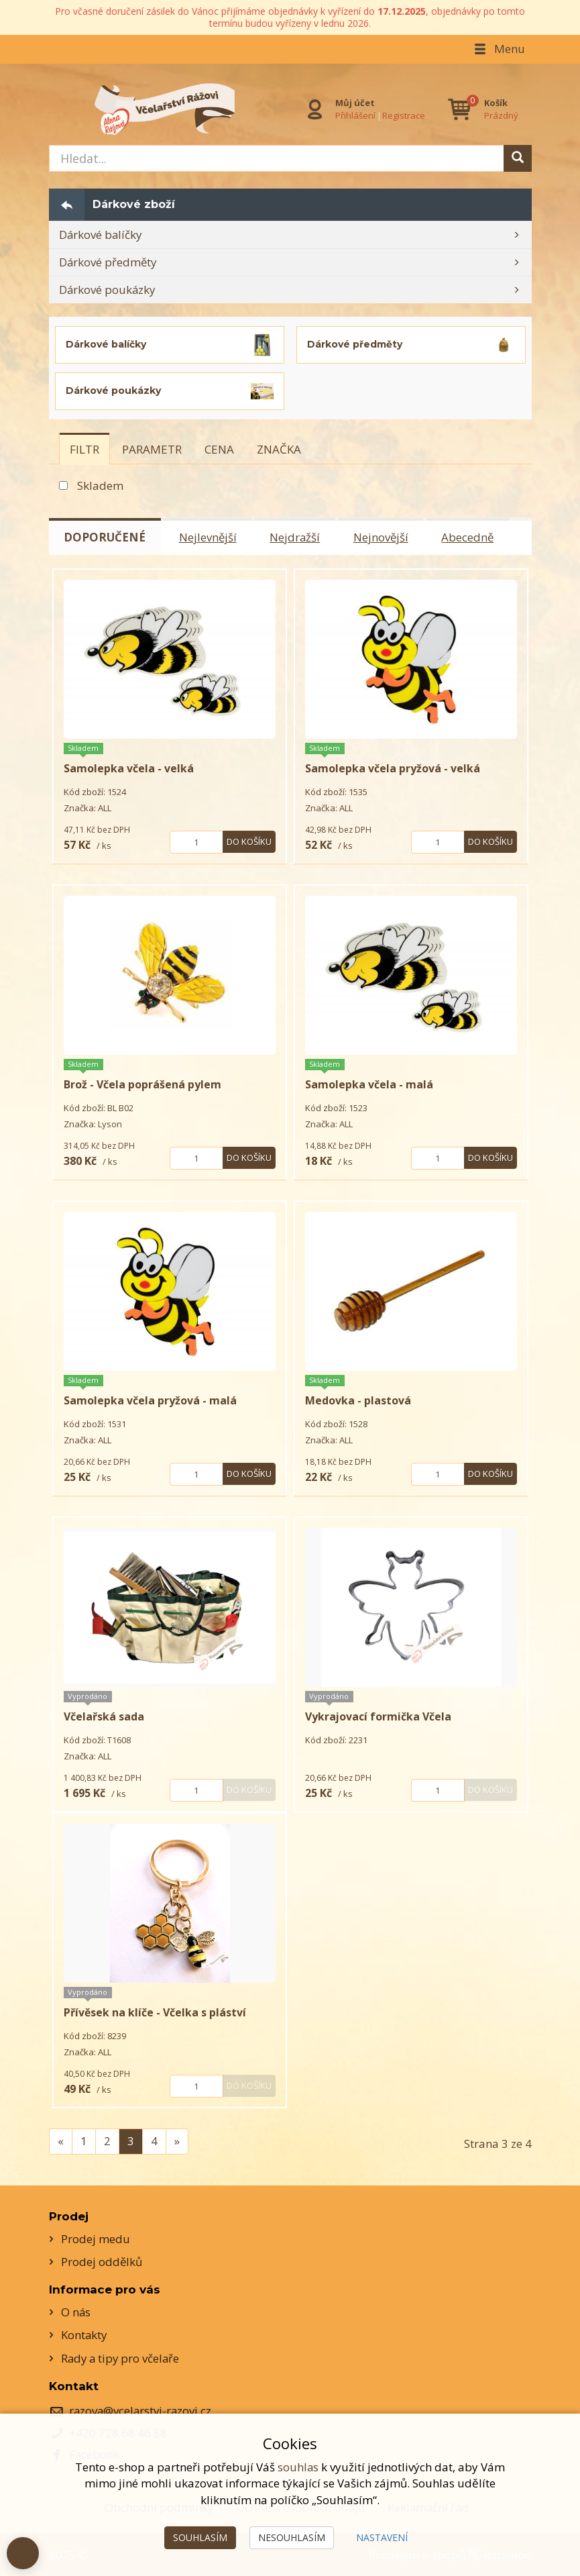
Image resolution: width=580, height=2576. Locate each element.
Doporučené (105, 537)
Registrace (403, 115)
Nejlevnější (209, 537)
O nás (76, 2311)
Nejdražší (297, 537)
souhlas (298, 2467)
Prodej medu (95, 2238)
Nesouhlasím (291, 2537)
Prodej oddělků (102, 2261)
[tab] (84, 449)
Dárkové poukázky (108, 289)
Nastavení (382, 2537)
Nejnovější (384, 537)
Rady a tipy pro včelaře (121, 2357)
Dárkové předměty (108, 262)
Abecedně (471, 537)
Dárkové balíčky (101, 234)
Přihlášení (355, 115)
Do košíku (249, 841)
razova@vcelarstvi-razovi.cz (141, 2410)
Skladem (100, 485)
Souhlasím (200, 2537)
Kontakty (84, 2334)
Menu (498, 48)
